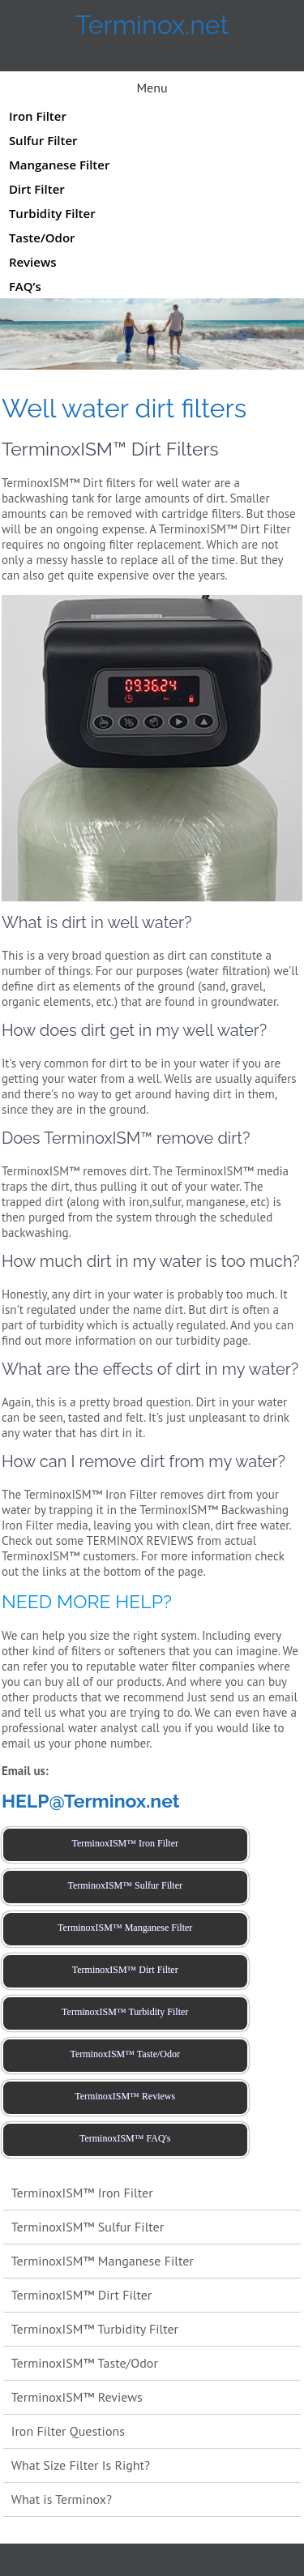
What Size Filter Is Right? (80, 2465)
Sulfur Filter (43, 140)
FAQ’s (25, 286)
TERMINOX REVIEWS (140, 1540)
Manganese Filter (59, 164)
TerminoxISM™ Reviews (77, 2397)
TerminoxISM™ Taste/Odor (84, 2363)
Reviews (33, 262)
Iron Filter (37, 116)
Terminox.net (152, 25)
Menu (151, 87)
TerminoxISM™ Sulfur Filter (87, 2227)
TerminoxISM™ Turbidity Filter (94, 2329)
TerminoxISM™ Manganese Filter (102, 2261)
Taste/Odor (42, 237)
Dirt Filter (37, 189)
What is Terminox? (61, 2499)
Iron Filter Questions (68, 2431)
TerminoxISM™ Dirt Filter (81, 2295)
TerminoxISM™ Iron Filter (82, 2192)
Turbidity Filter (52, 213)
